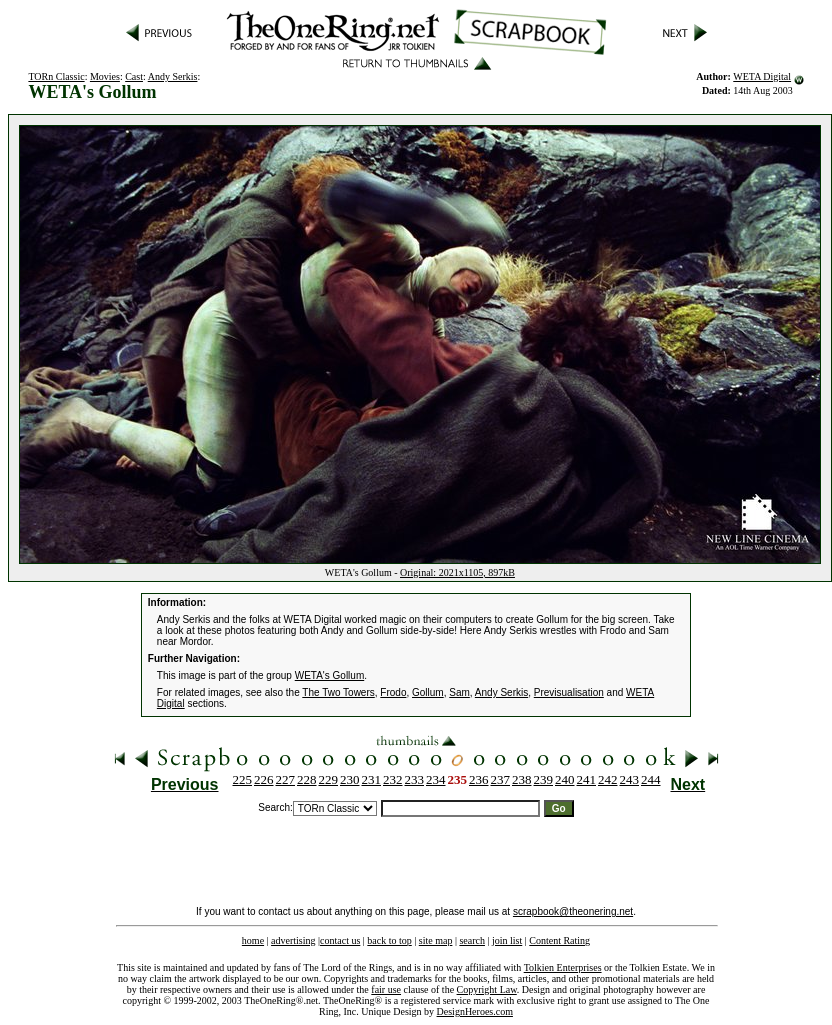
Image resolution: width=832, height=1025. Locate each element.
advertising (293, 940)
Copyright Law (487, 989)
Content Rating (559, 940)
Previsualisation (569, 692)
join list (507, 940)
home (253, 940)
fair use (386, 989)
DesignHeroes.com (475, 1011)
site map (436, 940)
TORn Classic (56, 76)
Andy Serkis (173, 76)
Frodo (393, 692)
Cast (134, 76)
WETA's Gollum (330, 675)
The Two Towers (338, 692)
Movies (105, 76)
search (472, 940)
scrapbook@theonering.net (573, 911)
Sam (459, 692)
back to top (389, 940)
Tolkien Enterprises (563, 967)
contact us (340, 940)
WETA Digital (762, 76)
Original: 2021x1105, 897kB (457, 572)
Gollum (428, 692)
